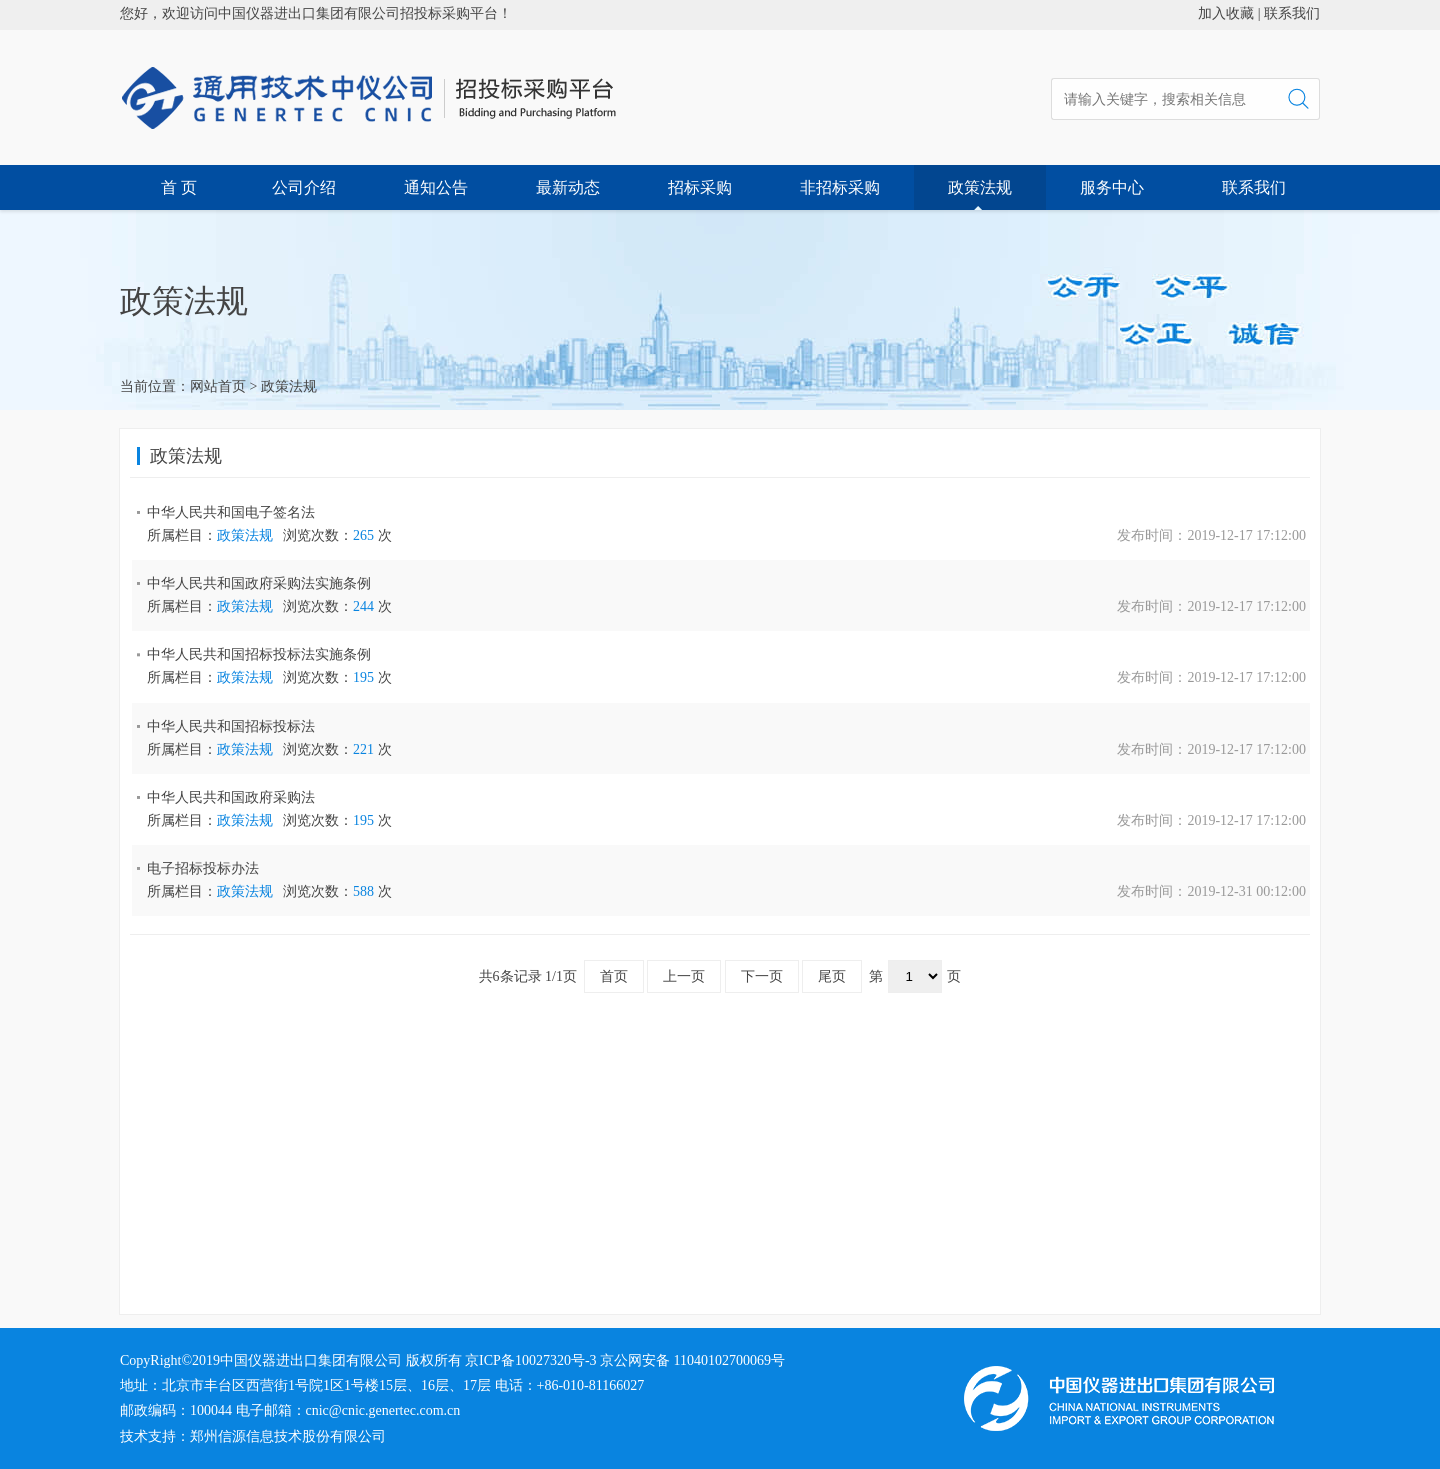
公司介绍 (304, 187)
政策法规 (980, 187)
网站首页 (218, 386)
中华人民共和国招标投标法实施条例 (259, 654)
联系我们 (1292, 13)
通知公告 (436, 187)
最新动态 (568, 187)
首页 (614, 976)
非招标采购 (840, 187)
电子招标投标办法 (203, 868)
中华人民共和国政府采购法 (231, 797)
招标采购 (700, 187)
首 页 (179, 187)
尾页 (832, 976)
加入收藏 (1226, 13)
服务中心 (1112, 187)
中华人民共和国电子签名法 (231, 512)
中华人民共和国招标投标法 (231, 726)
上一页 (684, 976)
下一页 (762, 976)
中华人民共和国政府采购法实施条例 (259, 583)
